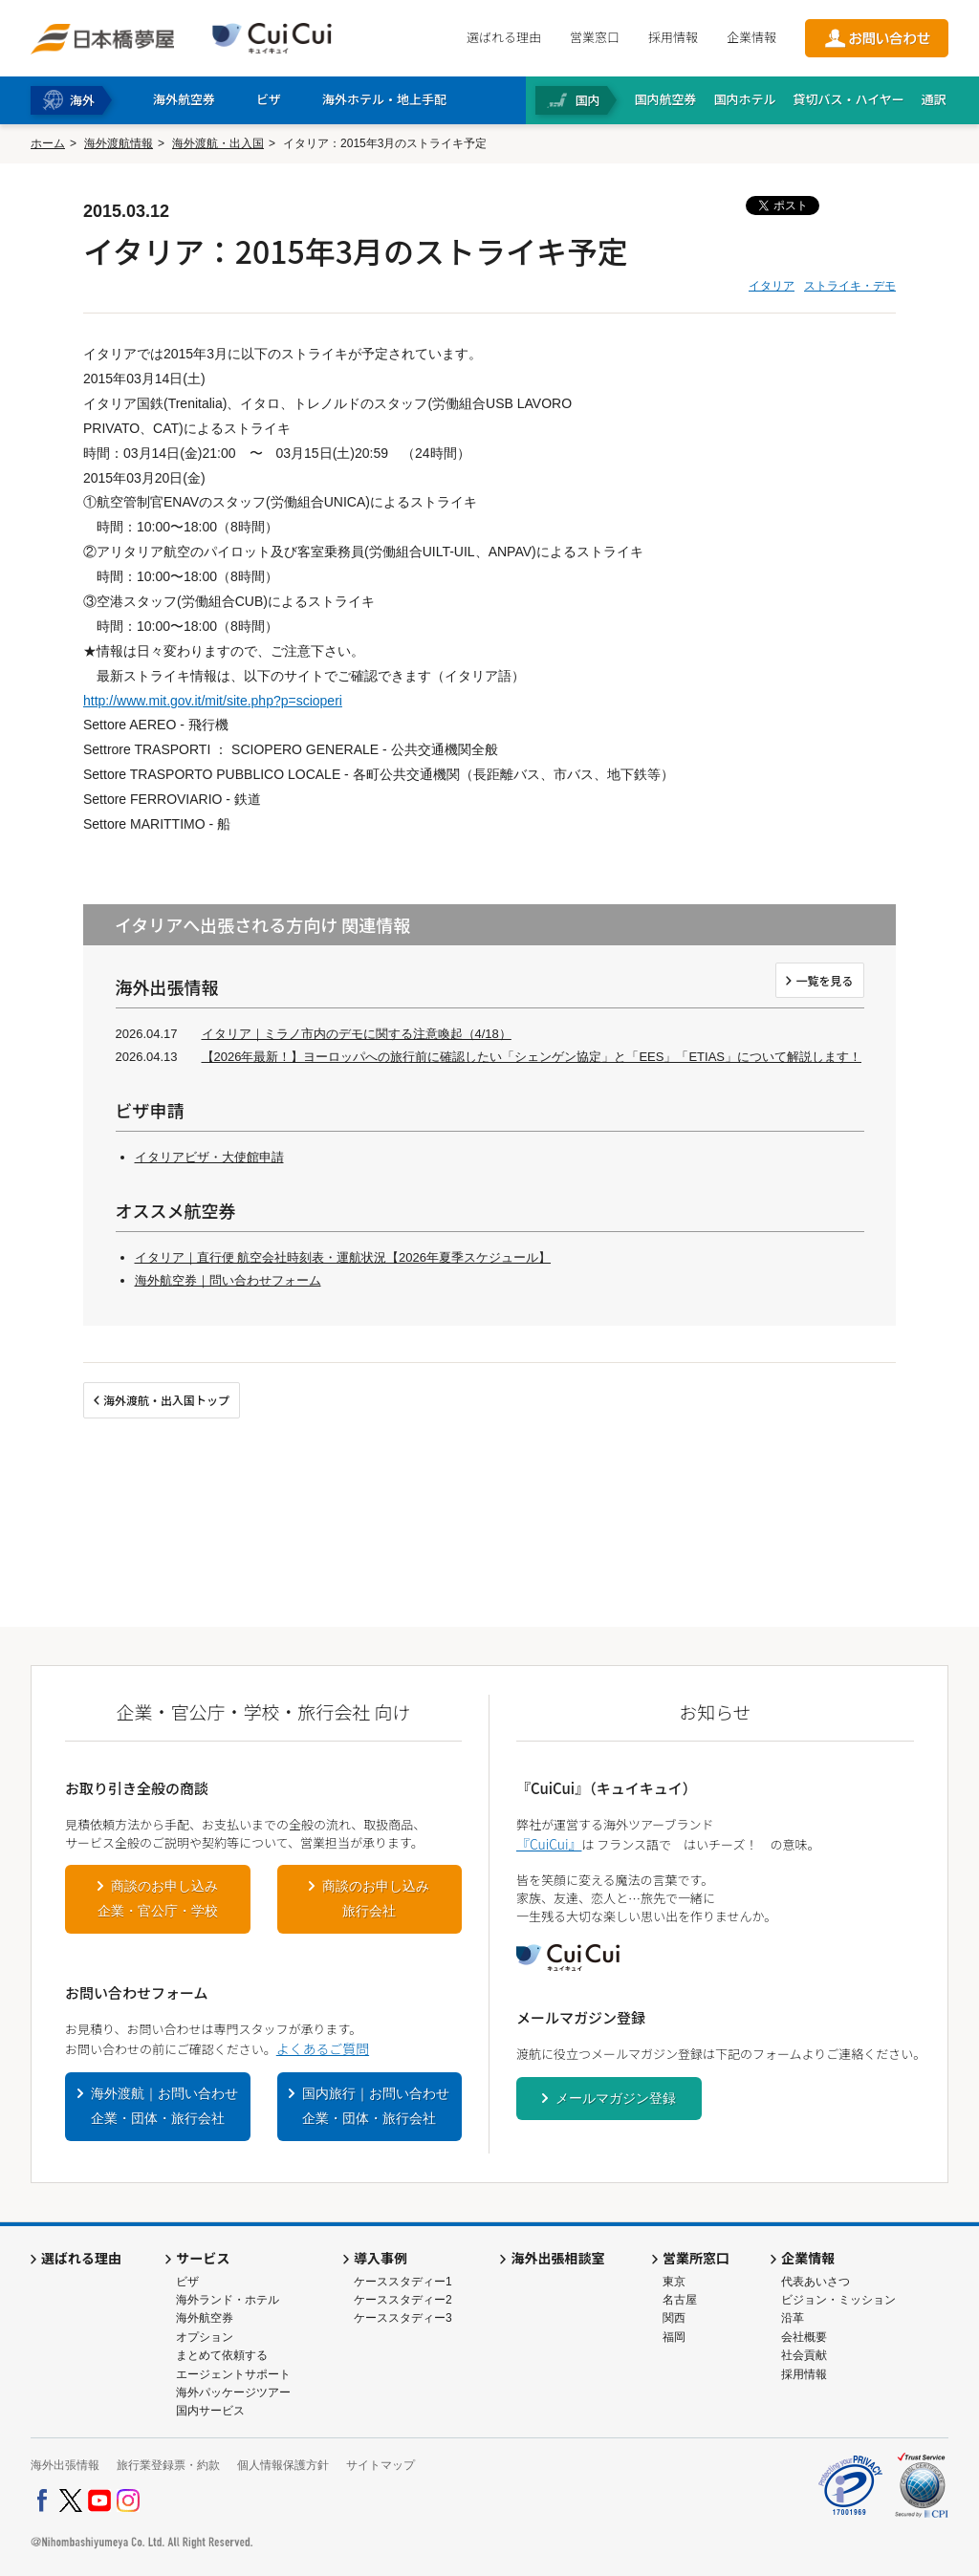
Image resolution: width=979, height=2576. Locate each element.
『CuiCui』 (548, 1843)
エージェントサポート (233, 2374)
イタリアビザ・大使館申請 (209, 1157)
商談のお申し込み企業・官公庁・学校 (158, 1898)
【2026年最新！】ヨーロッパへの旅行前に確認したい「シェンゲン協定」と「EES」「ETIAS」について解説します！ (532, 1057)
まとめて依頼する (222, 2355)
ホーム (48, 143)
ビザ (187, 2281)
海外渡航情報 (118, 143)
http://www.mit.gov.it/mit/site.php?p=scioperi (212, 700)
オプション (204, 2337)
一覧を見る (824, 980)
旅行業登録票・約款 (168, 2465)
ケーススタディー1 (403, 2281)
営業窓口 (595, 37)
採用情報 (673, 37)
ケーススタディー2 (403, 2299)
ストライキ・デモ (850, 285)
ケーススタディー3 (403, 2318)
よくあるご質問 (322, 2048)
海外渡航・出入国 (218, 143)
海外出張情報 (65, 2465)
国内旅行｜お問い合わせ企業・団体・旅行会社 (375, 2106)
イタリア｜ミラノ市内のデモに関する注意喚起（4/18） (356, 1034)
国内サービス (210, 2410)
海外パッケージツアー (233, 2392)
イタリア (771, 285)
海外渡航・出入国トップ (166, 1400)
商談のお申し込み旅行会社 (375, 1898)
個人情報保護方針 (283, 2465)
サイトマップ (380, 2465)
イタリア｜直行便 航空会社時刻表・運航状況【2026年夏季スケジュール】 (343, 1257)
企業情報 (751, 37)
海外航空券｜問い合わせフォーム (228, 1280)
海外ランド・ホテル (227, 2299)
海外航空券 (204, 2318)
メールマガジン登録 (615, 2098)
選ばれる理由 (504, 37)
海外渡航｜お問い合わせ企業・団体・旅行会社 (164, 2106)
